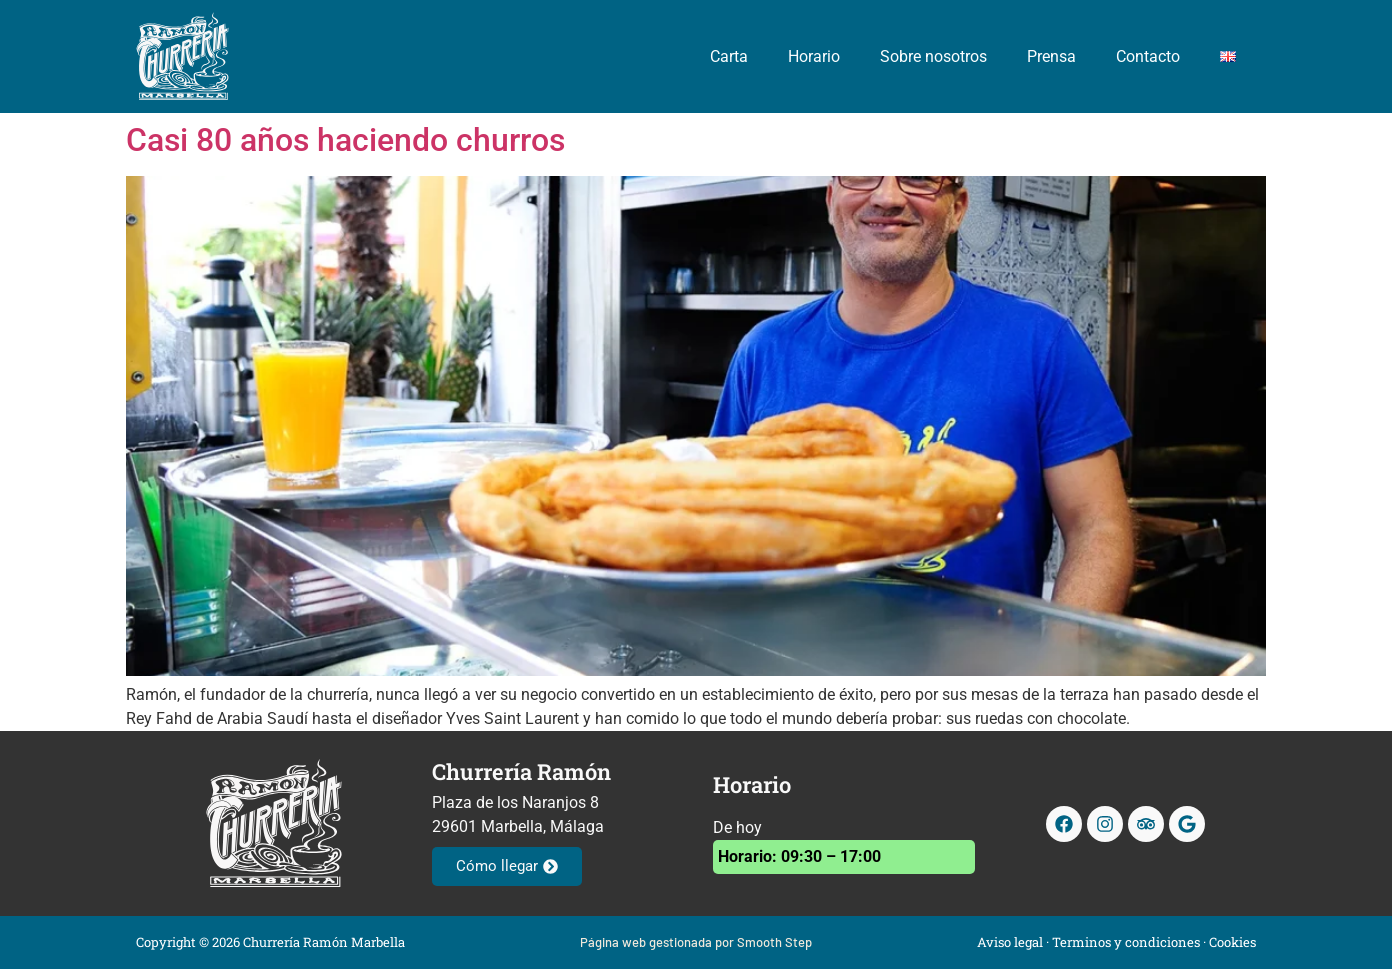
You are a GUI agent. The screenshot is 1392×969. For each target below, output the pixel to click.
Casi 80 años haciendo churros (345, 140)
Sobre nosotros (933, 56)
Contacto (1148, 56)
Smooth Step (774, 942)
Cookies (1232, 942)
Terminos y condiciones (1126, 942)
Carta (729, 56)
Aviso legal (1010, 942)
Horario (814, 56)
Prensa (1051, 56)
